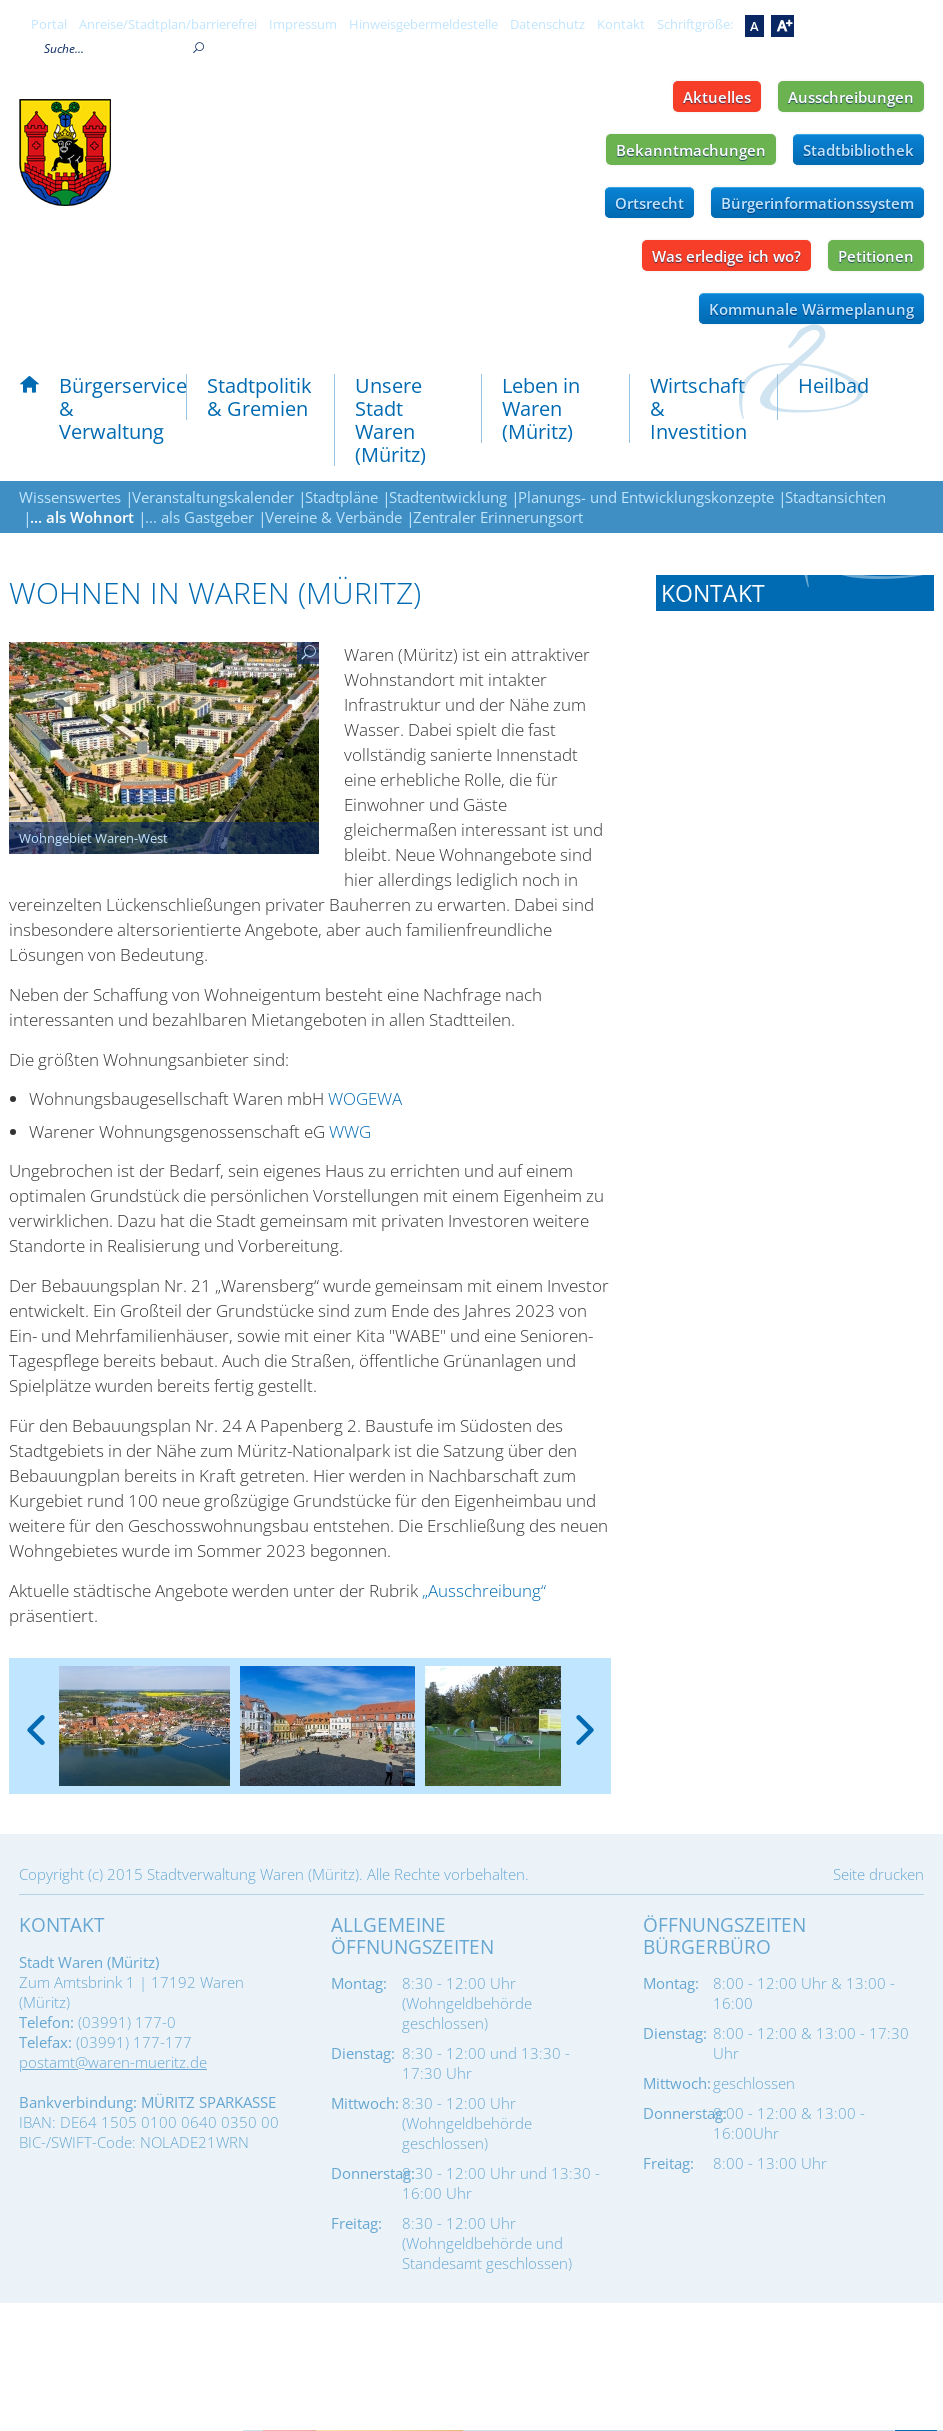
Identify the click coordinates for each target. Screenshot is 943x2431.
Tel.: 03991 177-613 (726, 1475)
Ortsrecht (649, 203)
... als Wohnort (82, 517)
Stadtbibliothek (858, 150)
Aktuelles (717, 97)
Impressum (303, 24)
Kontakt (621, 24)
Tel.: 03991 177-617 (726, 1233)
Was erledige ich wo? (726, 256)
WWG (350, 1131)
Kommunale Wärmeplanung (811, 309)
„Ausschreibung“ (484, 1590)
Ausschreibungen (851, 97)
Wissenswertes (70, 497)
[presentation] (35, 1714)
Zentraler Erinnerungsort (498, 517)
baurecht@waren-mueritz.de (805, 1285)
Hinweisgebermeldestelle (423, 24)
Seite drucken (878, 1874)
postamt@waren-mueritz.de (113, 2062)
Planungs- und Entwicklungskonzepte (646, 497)
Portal (49, 24)
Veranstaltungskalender (213, 497)
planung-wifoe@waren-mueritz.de (761, 1537)
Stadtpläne (341, 497)
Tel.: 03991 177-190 (726, 992)
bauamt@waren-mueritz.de (800, 802)
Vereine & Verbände (333, 517)
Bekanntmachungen (691, 150)
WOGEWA (365, 1098)
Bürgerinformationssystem (817, 203)
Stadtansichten (835, 497)
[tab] (794, 593)
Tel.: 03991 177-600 (726, 750)
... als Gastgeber (199, 517)
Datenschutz (547, 24)
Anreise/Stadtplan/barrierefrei (168, 24)
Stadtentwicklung (448, 497)
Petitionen (876, 256)
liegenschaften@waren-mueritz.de (762, 1054)
